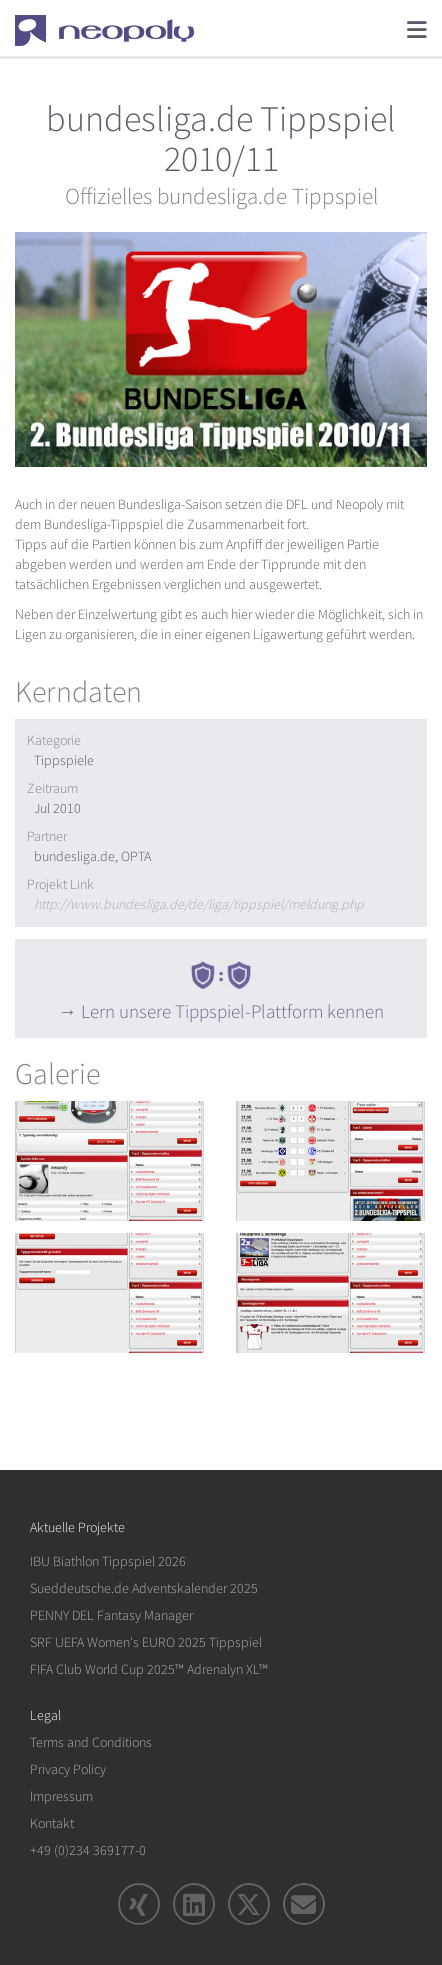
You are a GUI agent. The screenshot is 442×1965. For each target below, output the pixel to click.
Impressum (61, 1796)
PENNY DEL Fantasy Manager (111, 1615)
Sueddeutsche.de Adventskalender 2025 (144, 1588)
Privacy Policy (68, 1769)
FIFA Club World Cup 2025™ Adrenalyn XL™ (149, 1669)
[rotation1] (110, 1161)
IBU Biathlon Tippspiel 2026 (108, 1561)
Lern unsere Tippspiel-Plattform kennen (232, 1012)
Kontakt (52, 1823)
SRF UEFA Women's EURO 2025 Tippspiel (146, 1642)
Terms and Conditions (91, 1742)
